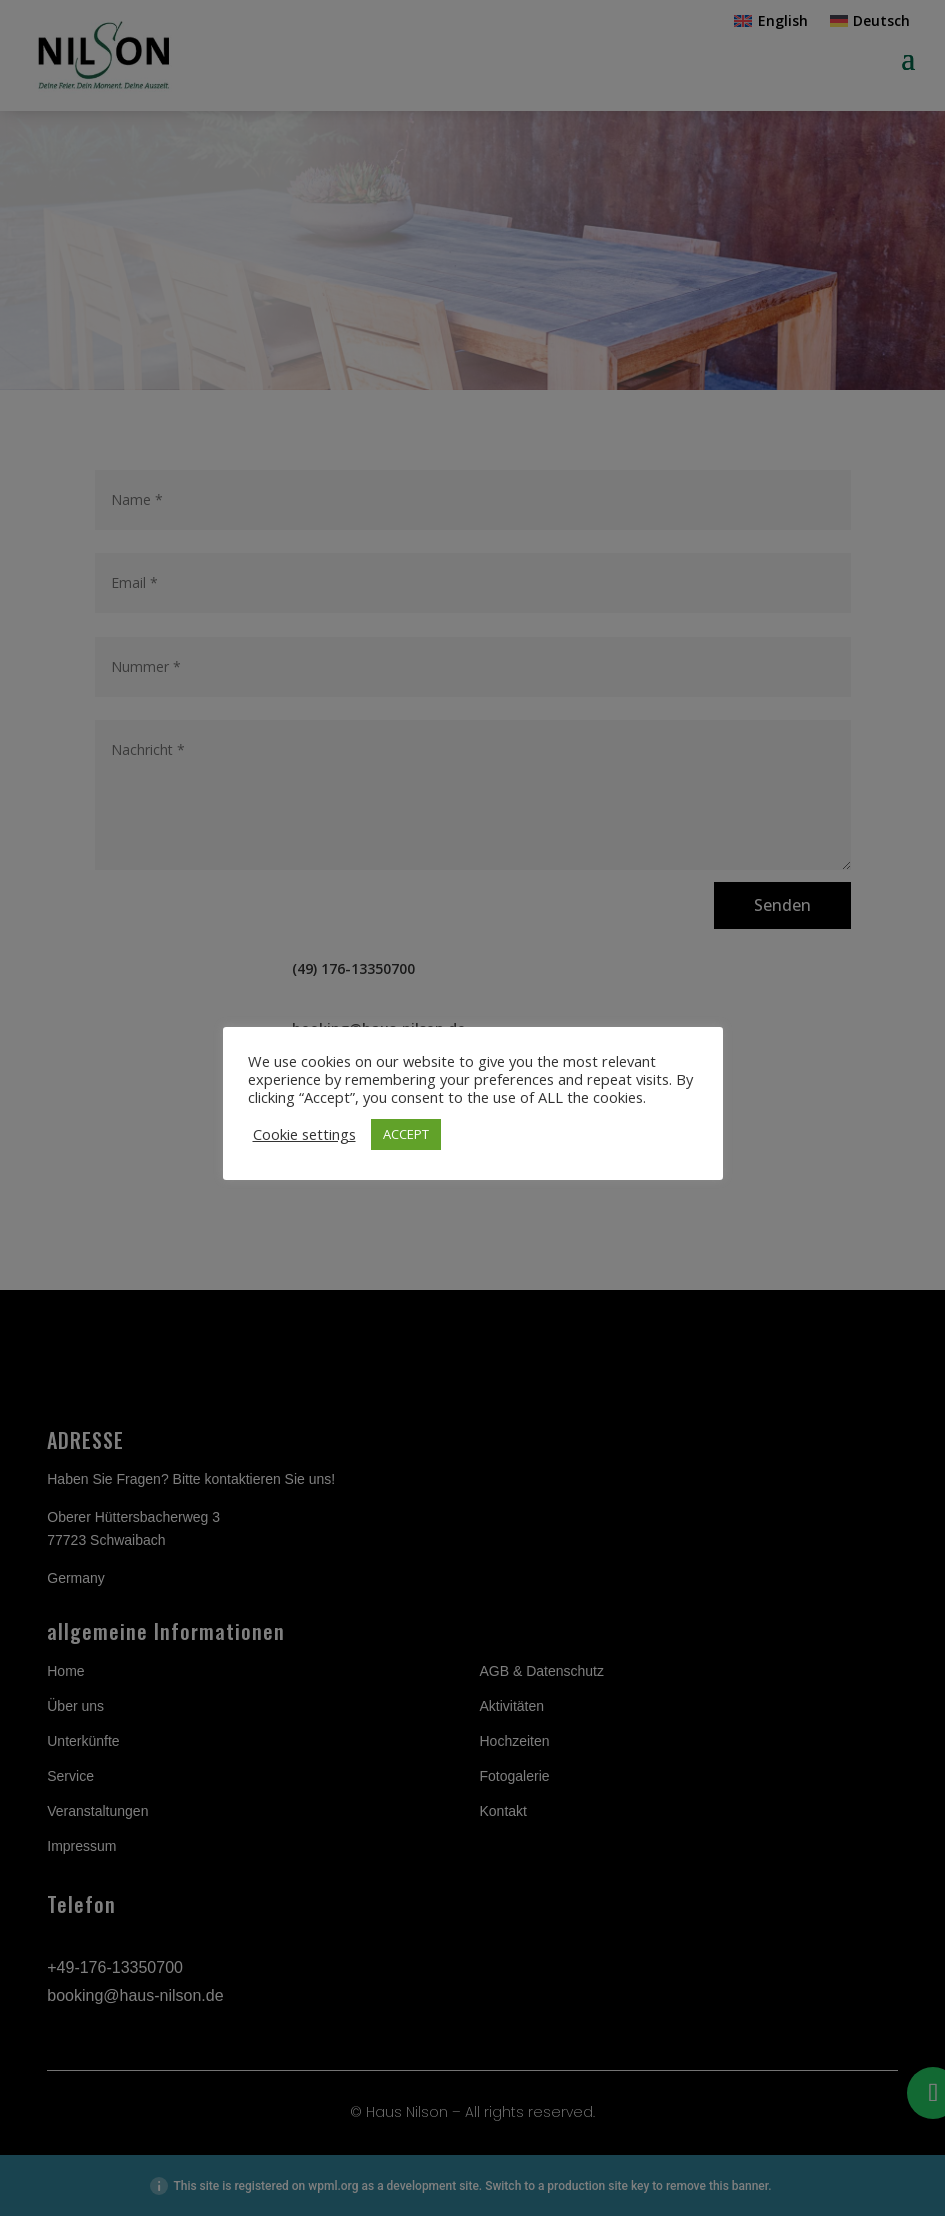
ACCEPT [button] (406, 1134)
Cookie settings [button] (304, 1134)
